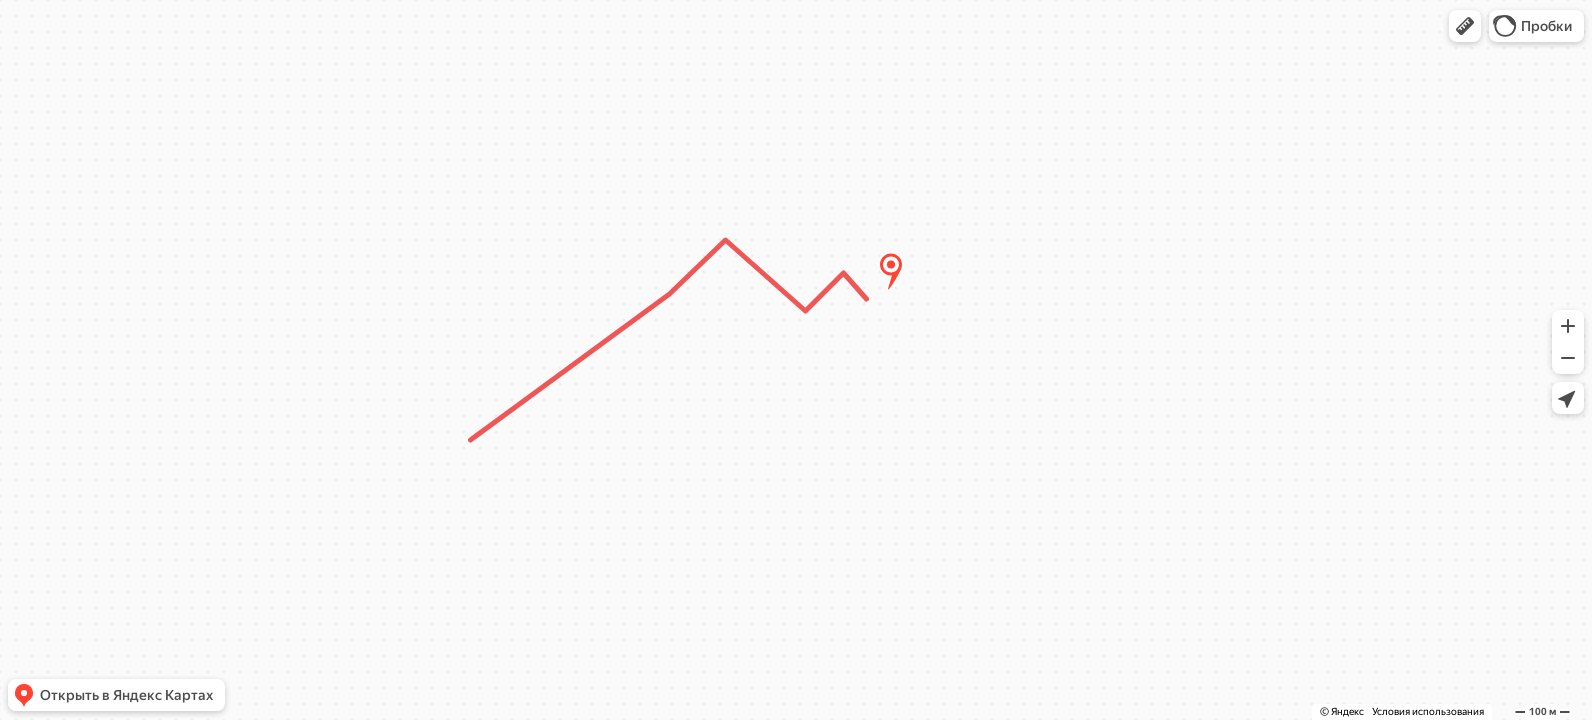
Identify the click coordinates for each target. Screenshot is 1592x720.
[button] (1465, 26)
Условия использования (1428, 711)
